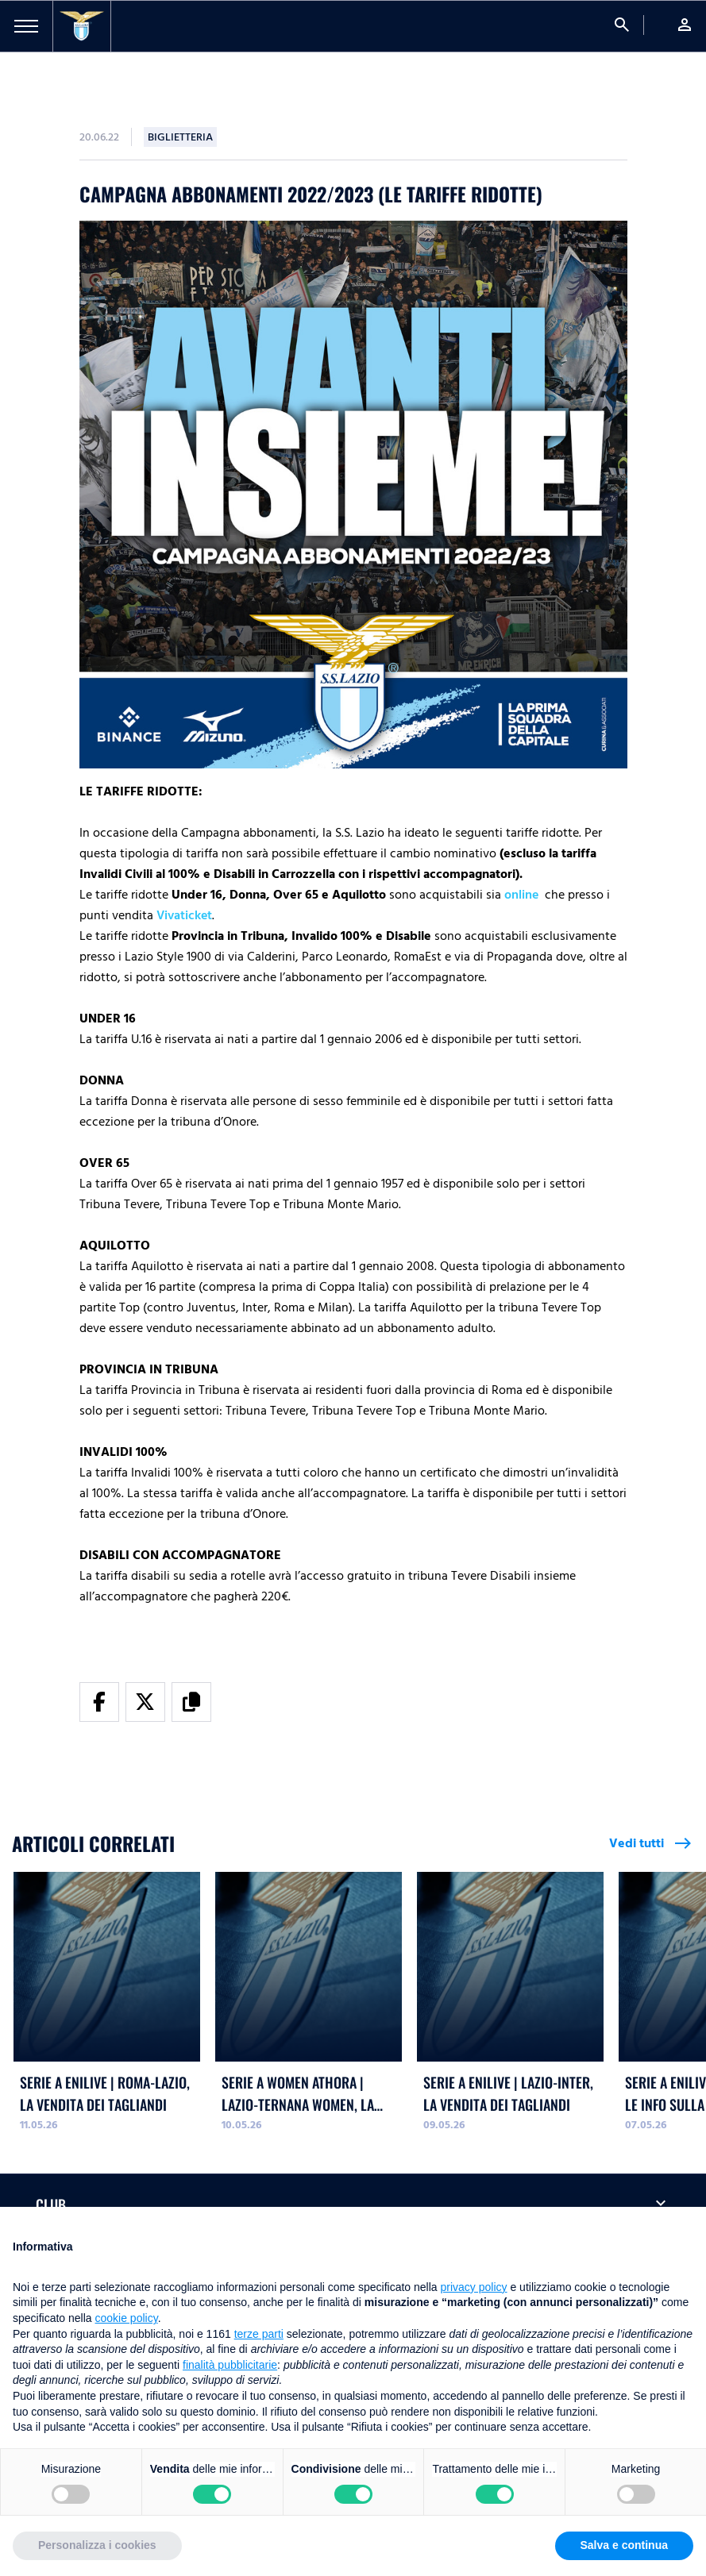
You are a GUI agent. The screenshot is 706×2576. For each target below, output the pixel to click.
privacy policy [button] (474, 2287)
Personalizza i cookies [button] (97, 2545)
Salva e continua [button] (624, 2545)
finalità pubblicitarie (230, 2364)
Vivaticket (184, 915)
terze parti (259, 2334)
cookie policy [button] (126, 2318)
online (521, 894)
